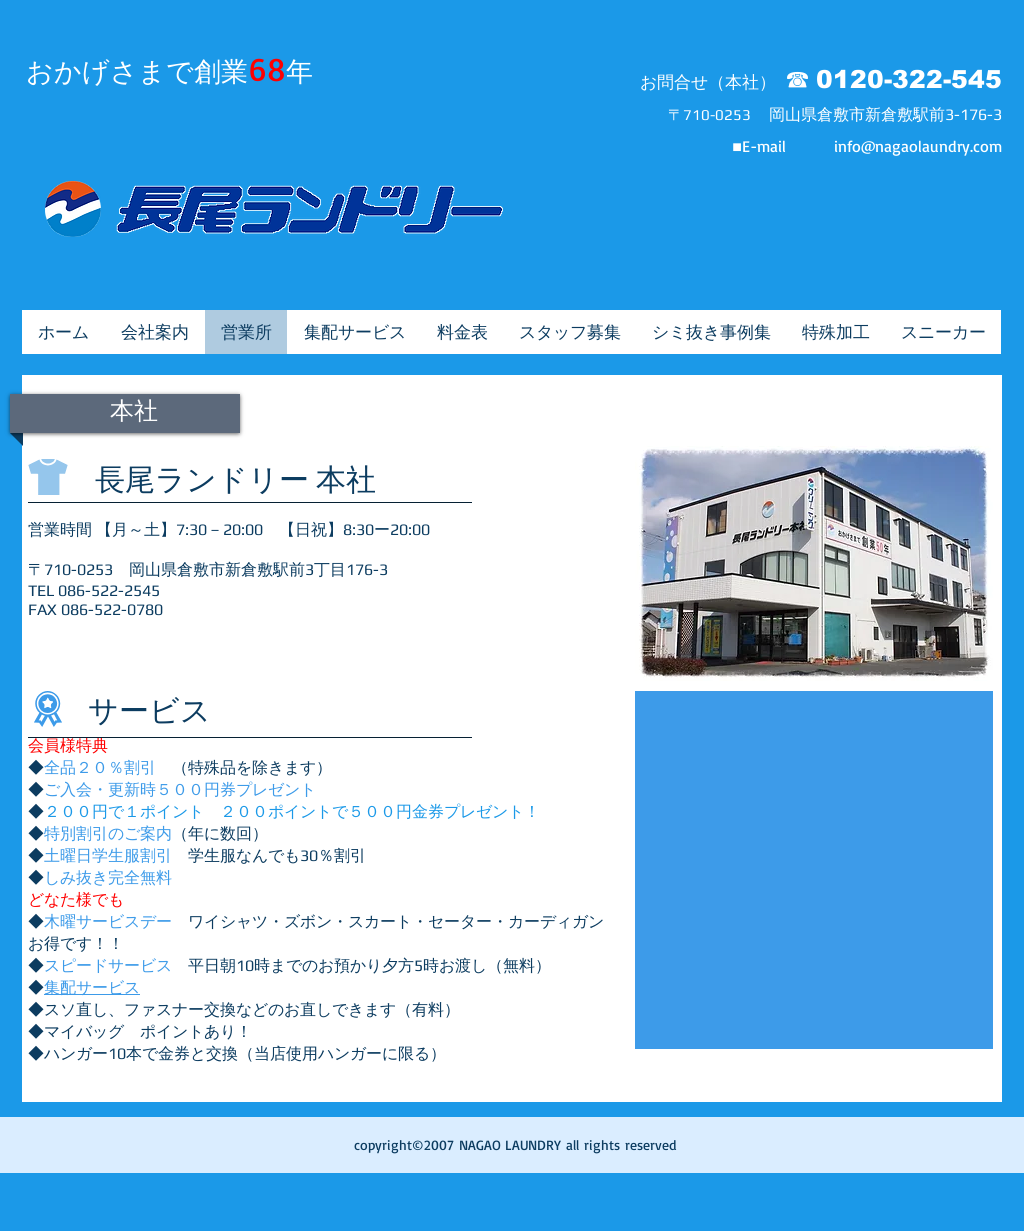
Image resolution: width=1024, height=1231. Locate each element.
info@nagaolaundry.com (918, 146)
